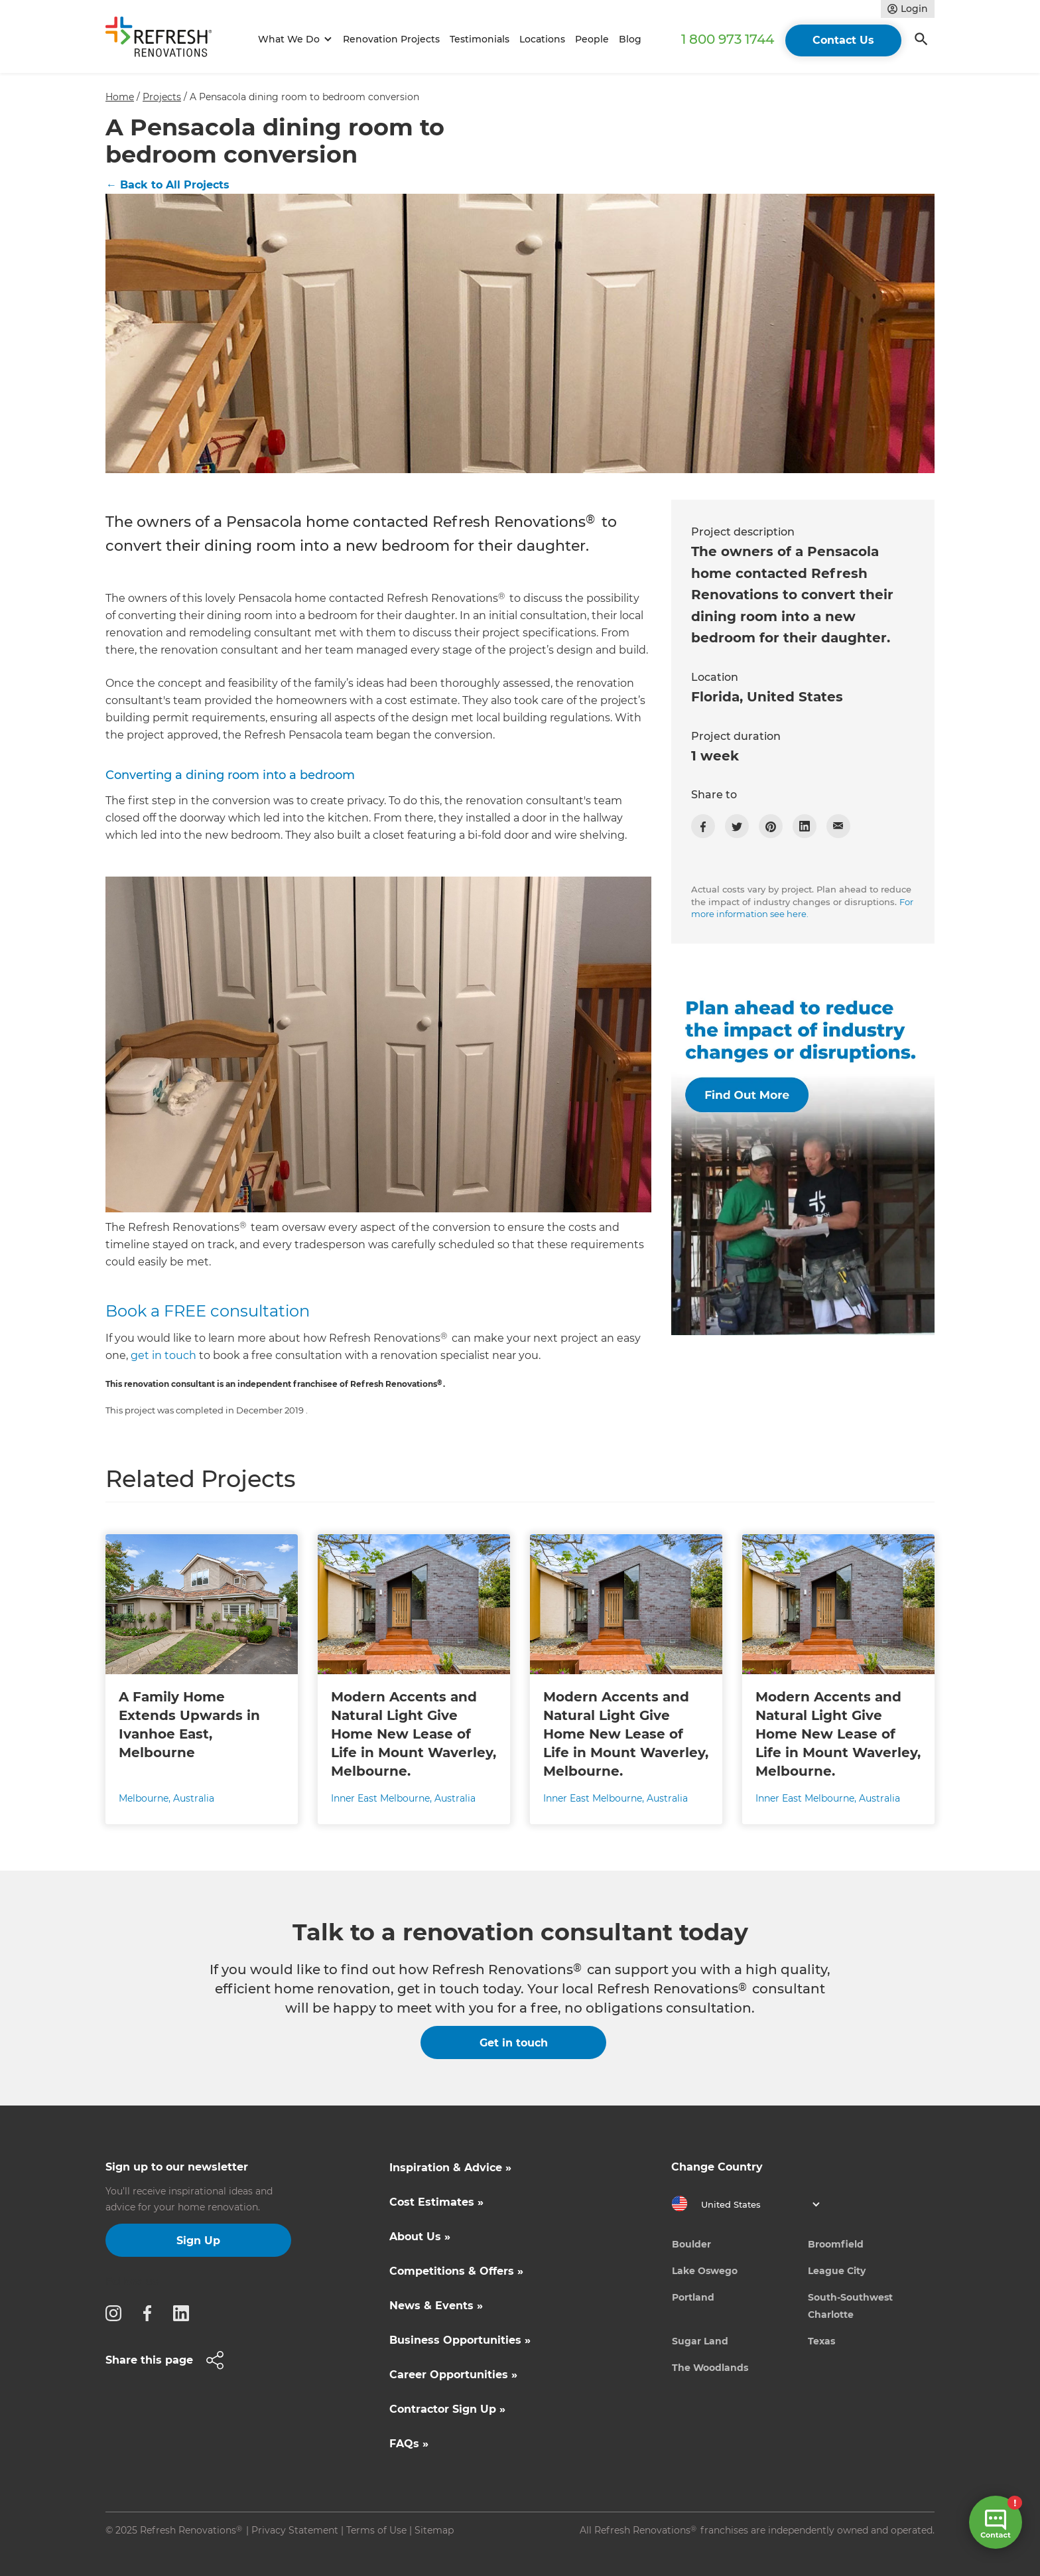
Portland (693, 2297)
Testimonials (479, 39)
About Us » (419, 2236)
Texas (821, 2341)
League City (837, 2271)
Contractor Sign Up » (447, 2409)
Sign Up (198, 2240)
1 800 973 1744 (727, 39)
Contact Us (843, 40)
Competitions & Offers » (456, 2271)
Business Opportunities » (460, 2340)
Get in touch (514, 2043)
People (592, 39)
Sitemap (434, 2530)
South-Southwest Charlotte (850, 2306)
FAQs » (408, 2443)
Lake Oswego (705, 2271)
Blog (630, 39)
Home (119, 97)
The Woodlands (710, 2368)
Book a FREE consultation (207, 1311)
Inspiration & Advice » (450, 2167)
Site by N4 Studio (145, 2551)
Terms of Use (376, 2530)
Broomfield (836, 2244)
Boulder (691, 2244)
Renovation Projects (391, 39)
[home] (164, 39)
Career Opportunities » (453, 2374)
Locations (542, 39)
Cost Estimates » (436, 2202)
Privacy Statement (294, 2530)
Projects (162, 97)
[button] (293, 39)
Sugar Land (700, 2341)
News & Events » (436, 2305)
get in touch (163, 1355)
